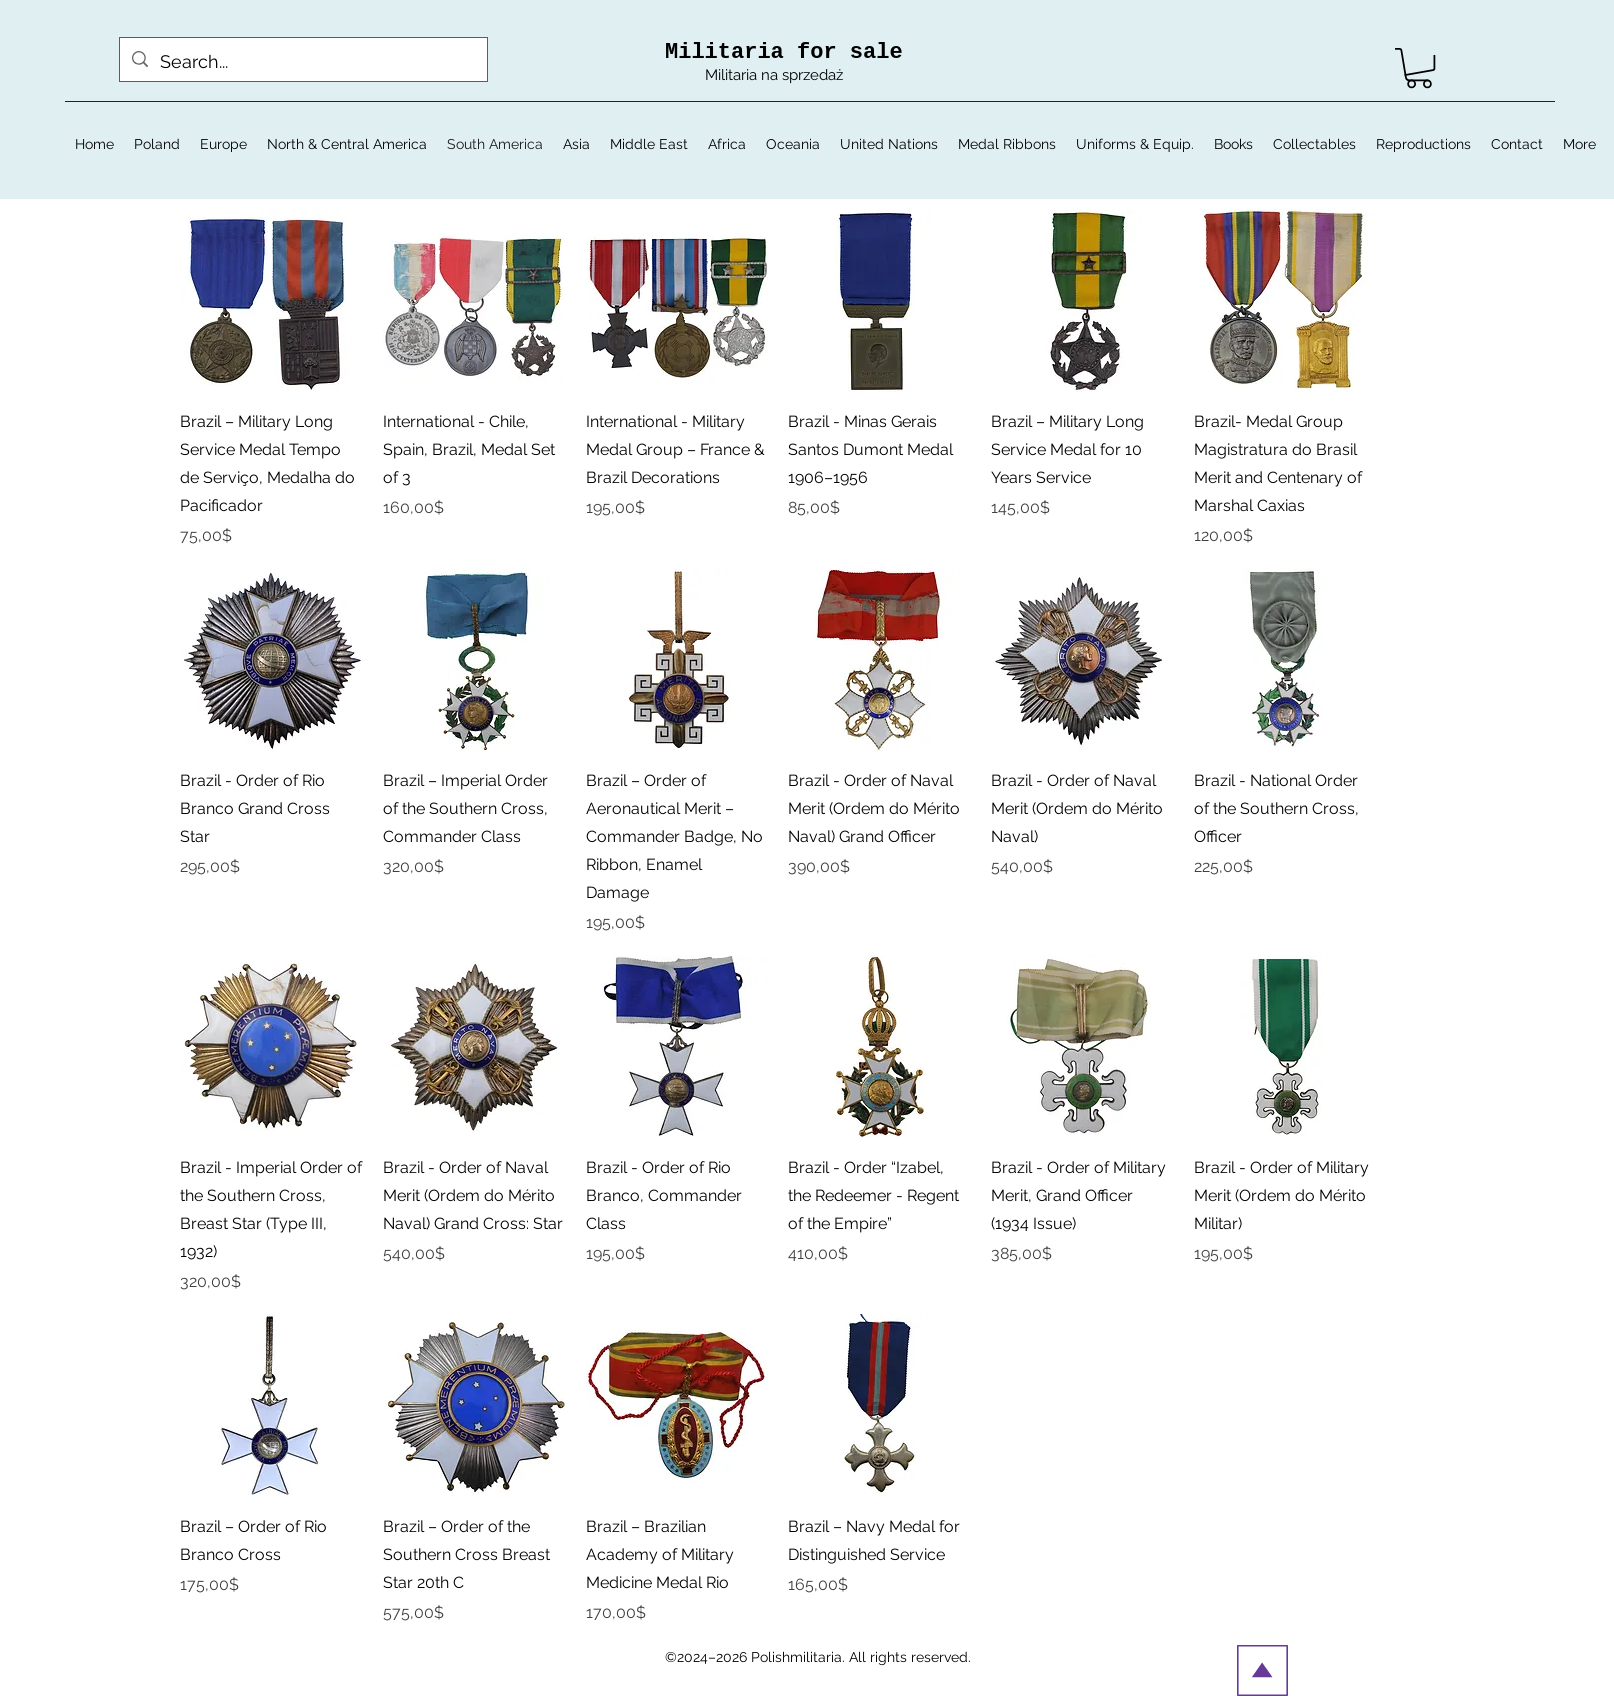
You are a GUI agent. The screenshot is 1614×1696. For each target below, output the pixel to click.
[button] (1419, 68)
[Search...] (302, 62)
